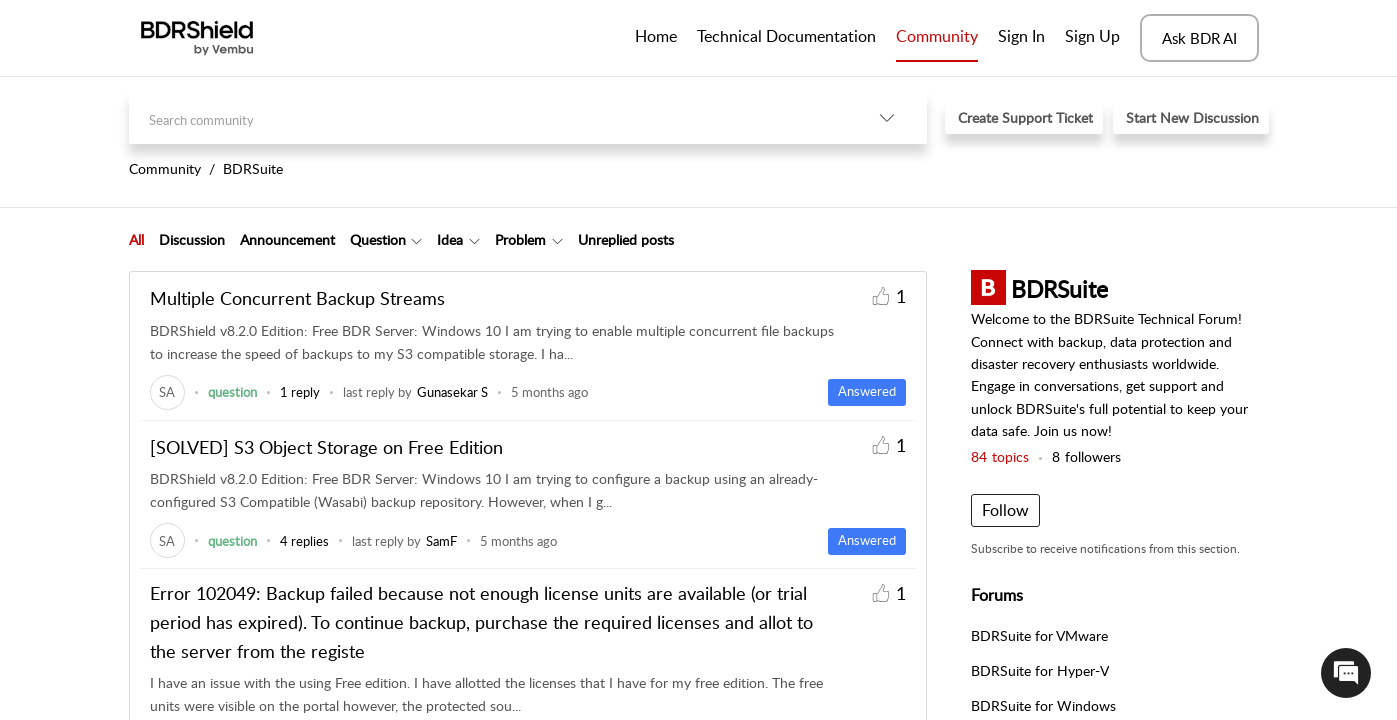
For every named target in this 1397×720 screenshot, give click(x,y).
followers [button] (1086, 456)
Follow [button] (1005, 510)
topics (1000, 456)
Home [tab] (656, 36)
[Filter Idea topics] (474, 240)
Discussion (192, 239)
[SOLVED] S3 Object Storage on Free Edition (326, 447)
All (136, 239)
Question (378, 239)
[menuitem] (1021, 38)
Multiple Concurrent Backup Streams (297, 298)
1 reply (300, 392)
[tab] (136, 240)
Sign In (1021, 36)
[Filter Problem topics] (557, 240)
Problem (520, 239)
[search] (488, 117)
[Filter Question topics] (416, 240)
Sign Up (1092, 36)
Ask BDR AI (1199, 38)
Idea (450, 239)
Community (937, 36)
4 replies (304, 541)
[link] (167, 392)
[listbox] (887, 117)
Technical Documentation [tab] (786, 36)
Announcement (287, 239)
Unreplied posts (626, 239)
